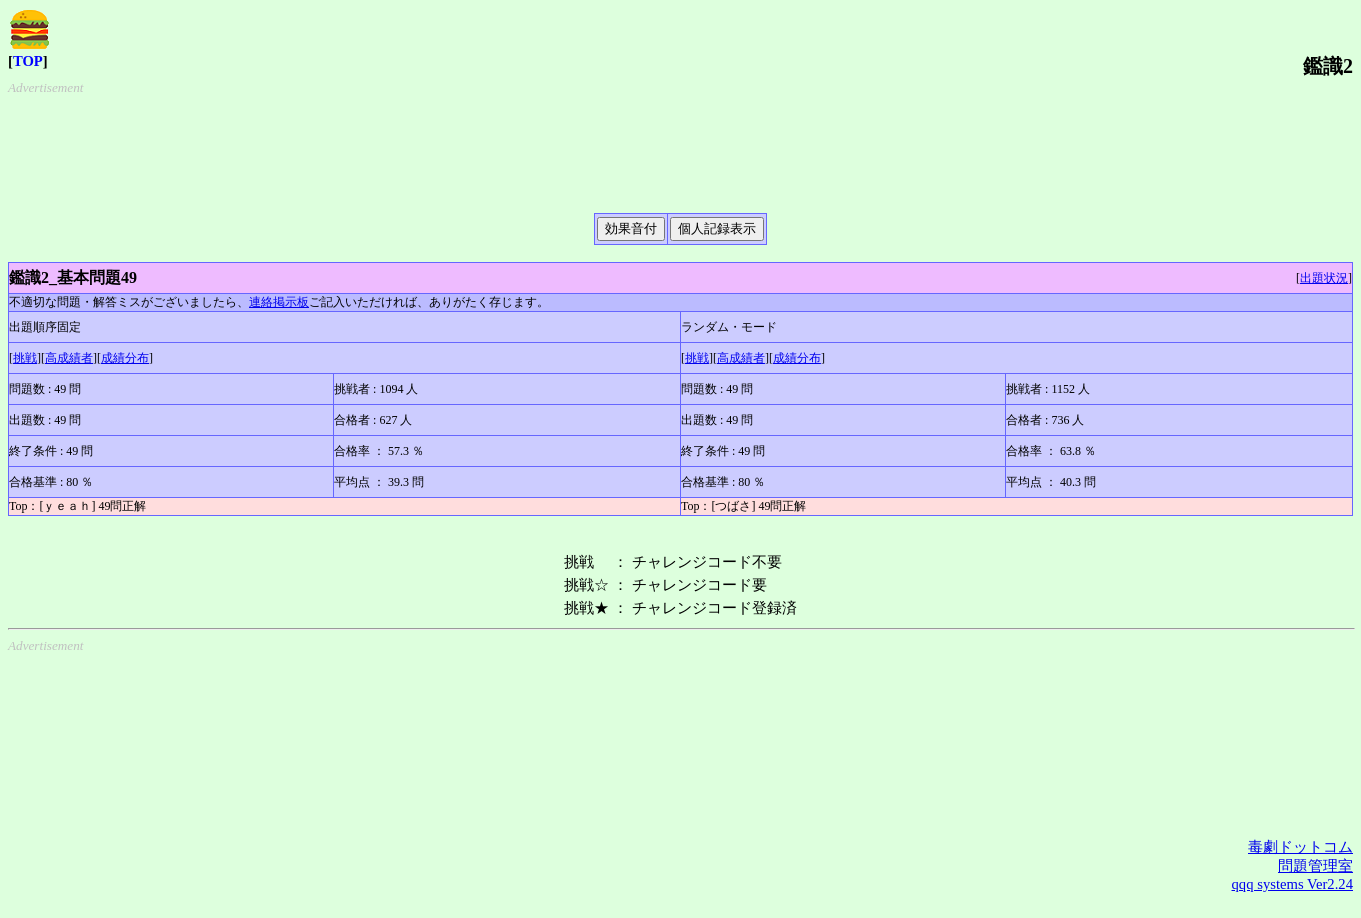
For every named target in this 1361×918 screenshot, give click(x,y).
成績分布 (125, 358)
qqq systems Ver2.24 (1292, 884)
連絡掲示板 (279, 302)
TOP (28, 61)
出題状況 (1324, 278)
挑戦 (25, 358)
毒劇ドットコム (1300, 847)
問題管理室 (1315, 866)
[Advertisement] (688, 146)
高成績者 (69, 358)
